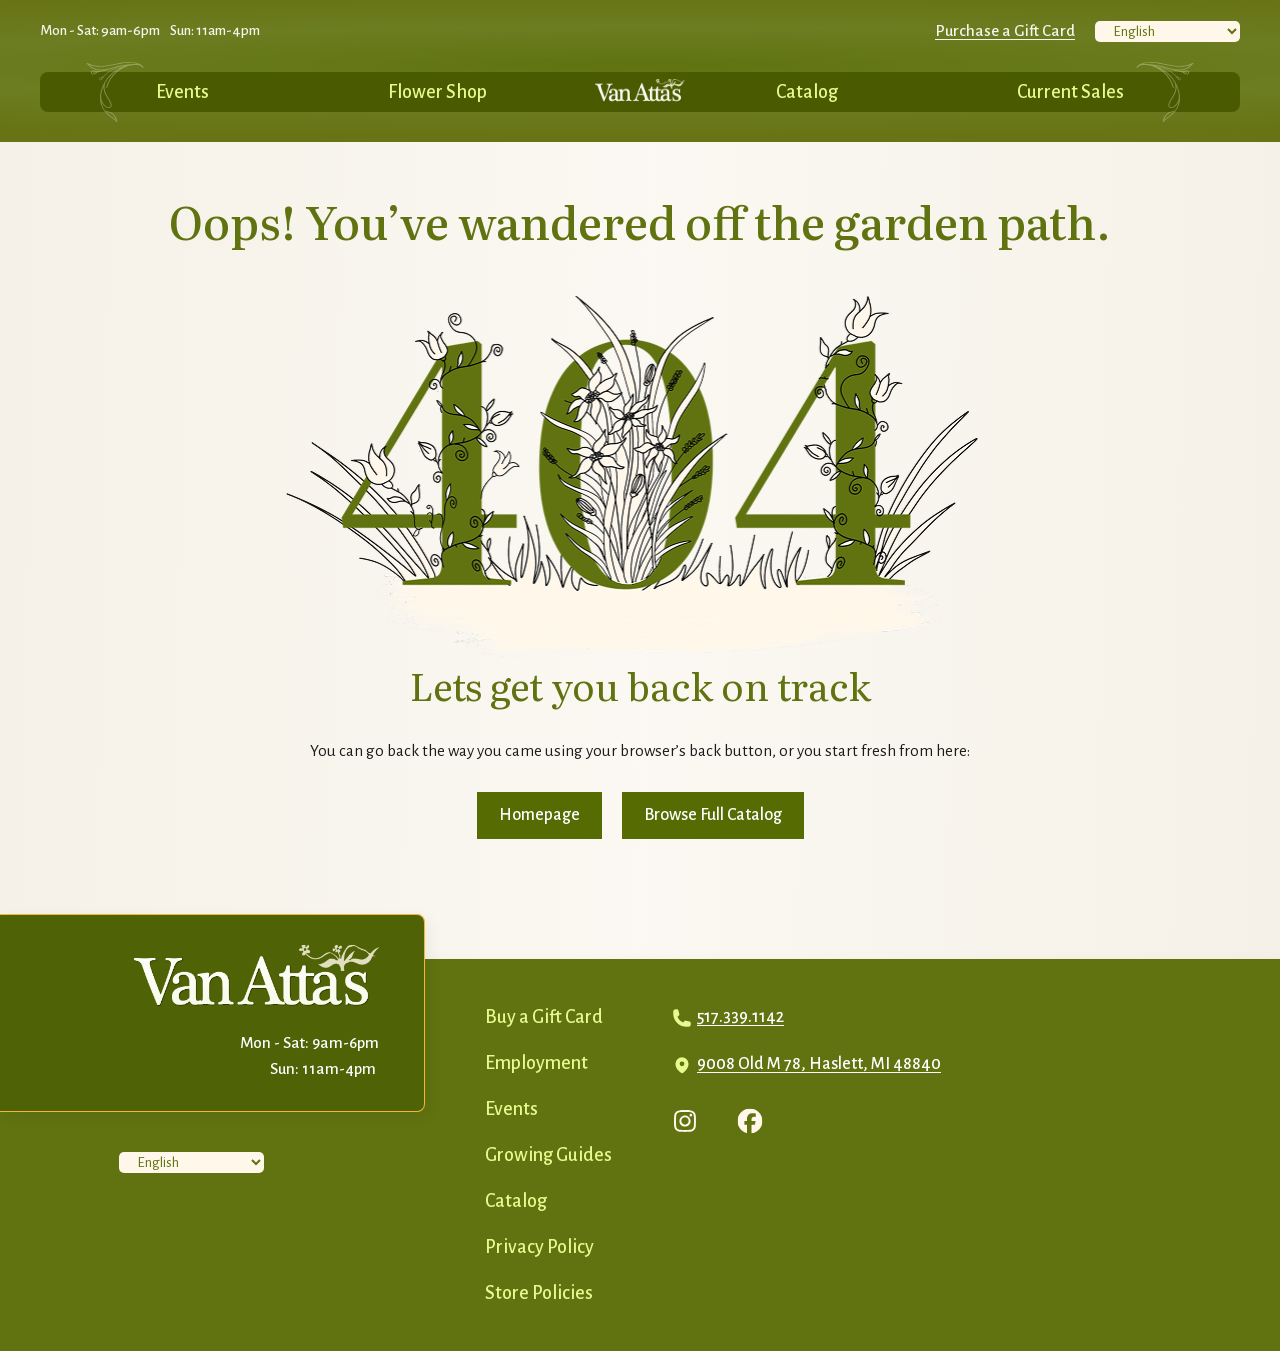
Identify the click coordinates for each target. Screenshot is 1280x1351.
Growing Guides (548, 1155)
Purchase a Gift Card (1005, 30)
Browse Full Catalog (713, 815)
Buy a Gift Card (544, 1017)
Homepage (539, 815)
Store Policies (539, 1293)
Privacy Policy (539, 1247)
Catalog (807, 92)
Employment (536, 1063)
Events (182, 92)
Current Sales (1070, 92)
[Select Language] (1167, 31)
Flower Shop (437, 92)
